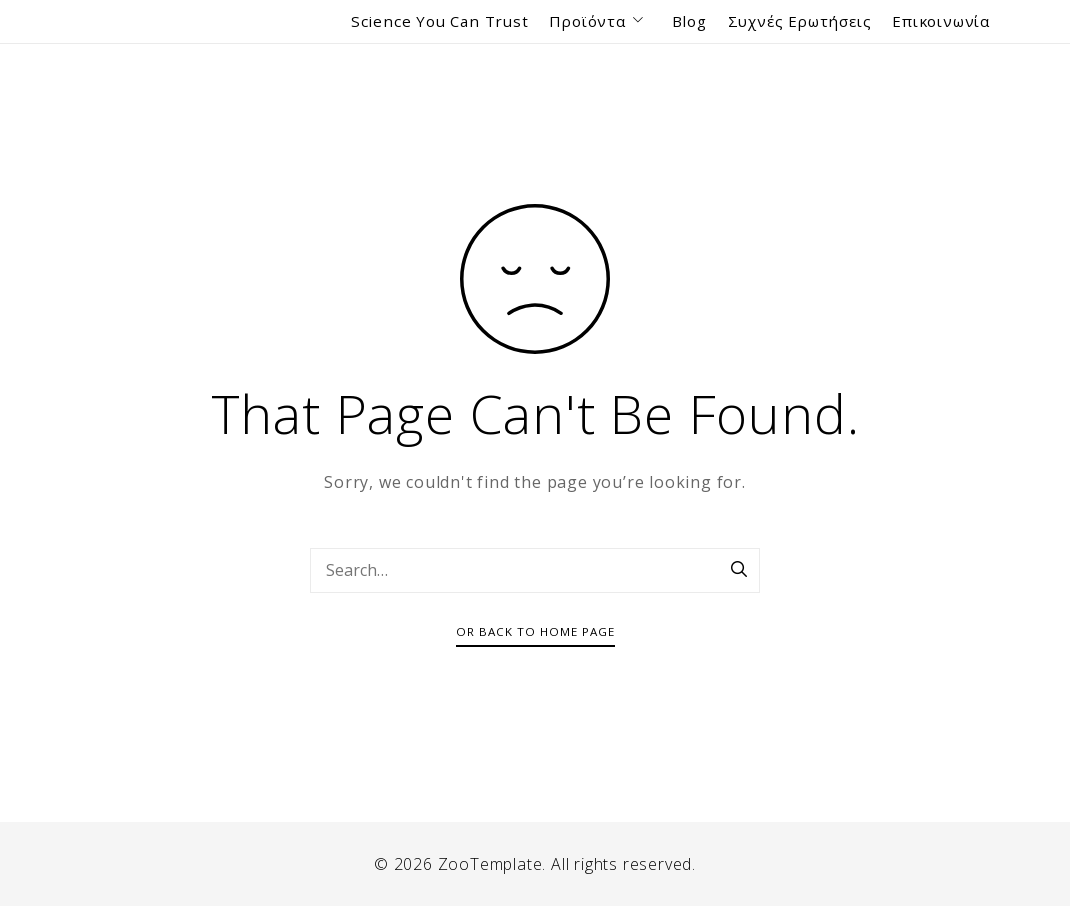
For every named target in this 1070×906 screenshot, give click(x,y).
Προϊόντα (599, 21)
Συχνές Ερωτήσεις (800, 21)
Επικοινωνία (941, 21)
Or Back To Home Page (535, 631)
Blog (689, 21)
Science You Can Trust (440, 21)
